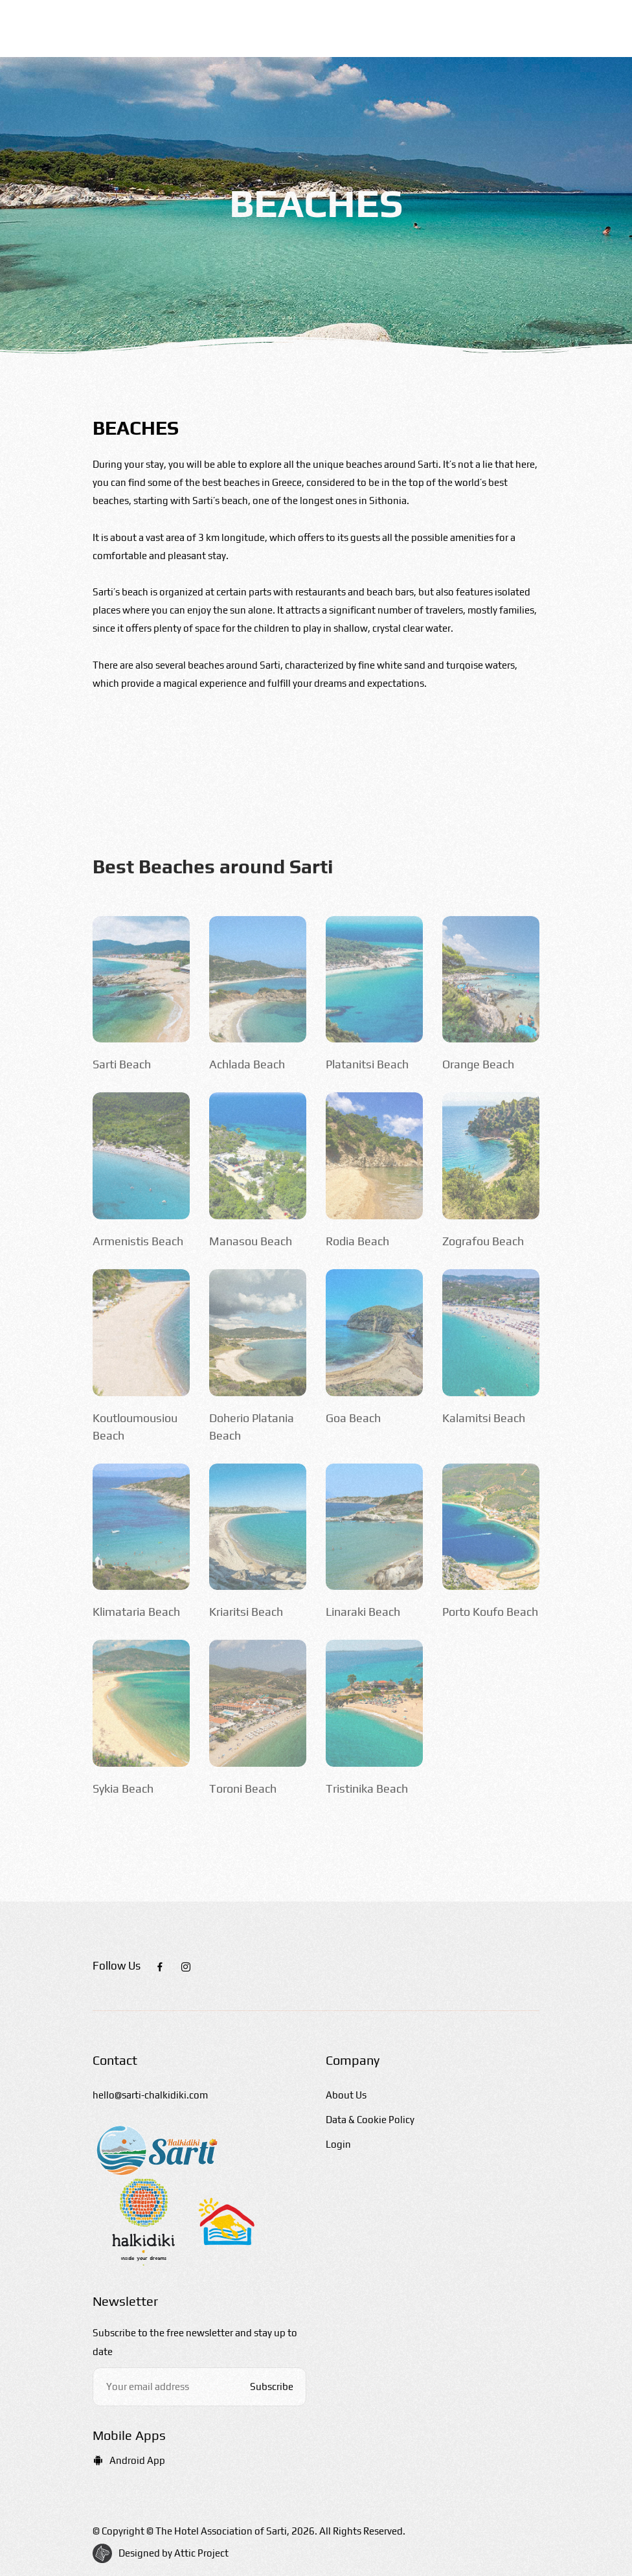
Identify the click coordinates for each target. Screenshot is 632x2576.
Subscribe (271, 2386)
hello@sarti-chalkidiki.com (150, 2094)
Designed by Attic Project (174, 2553)
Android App (129, 2460)
